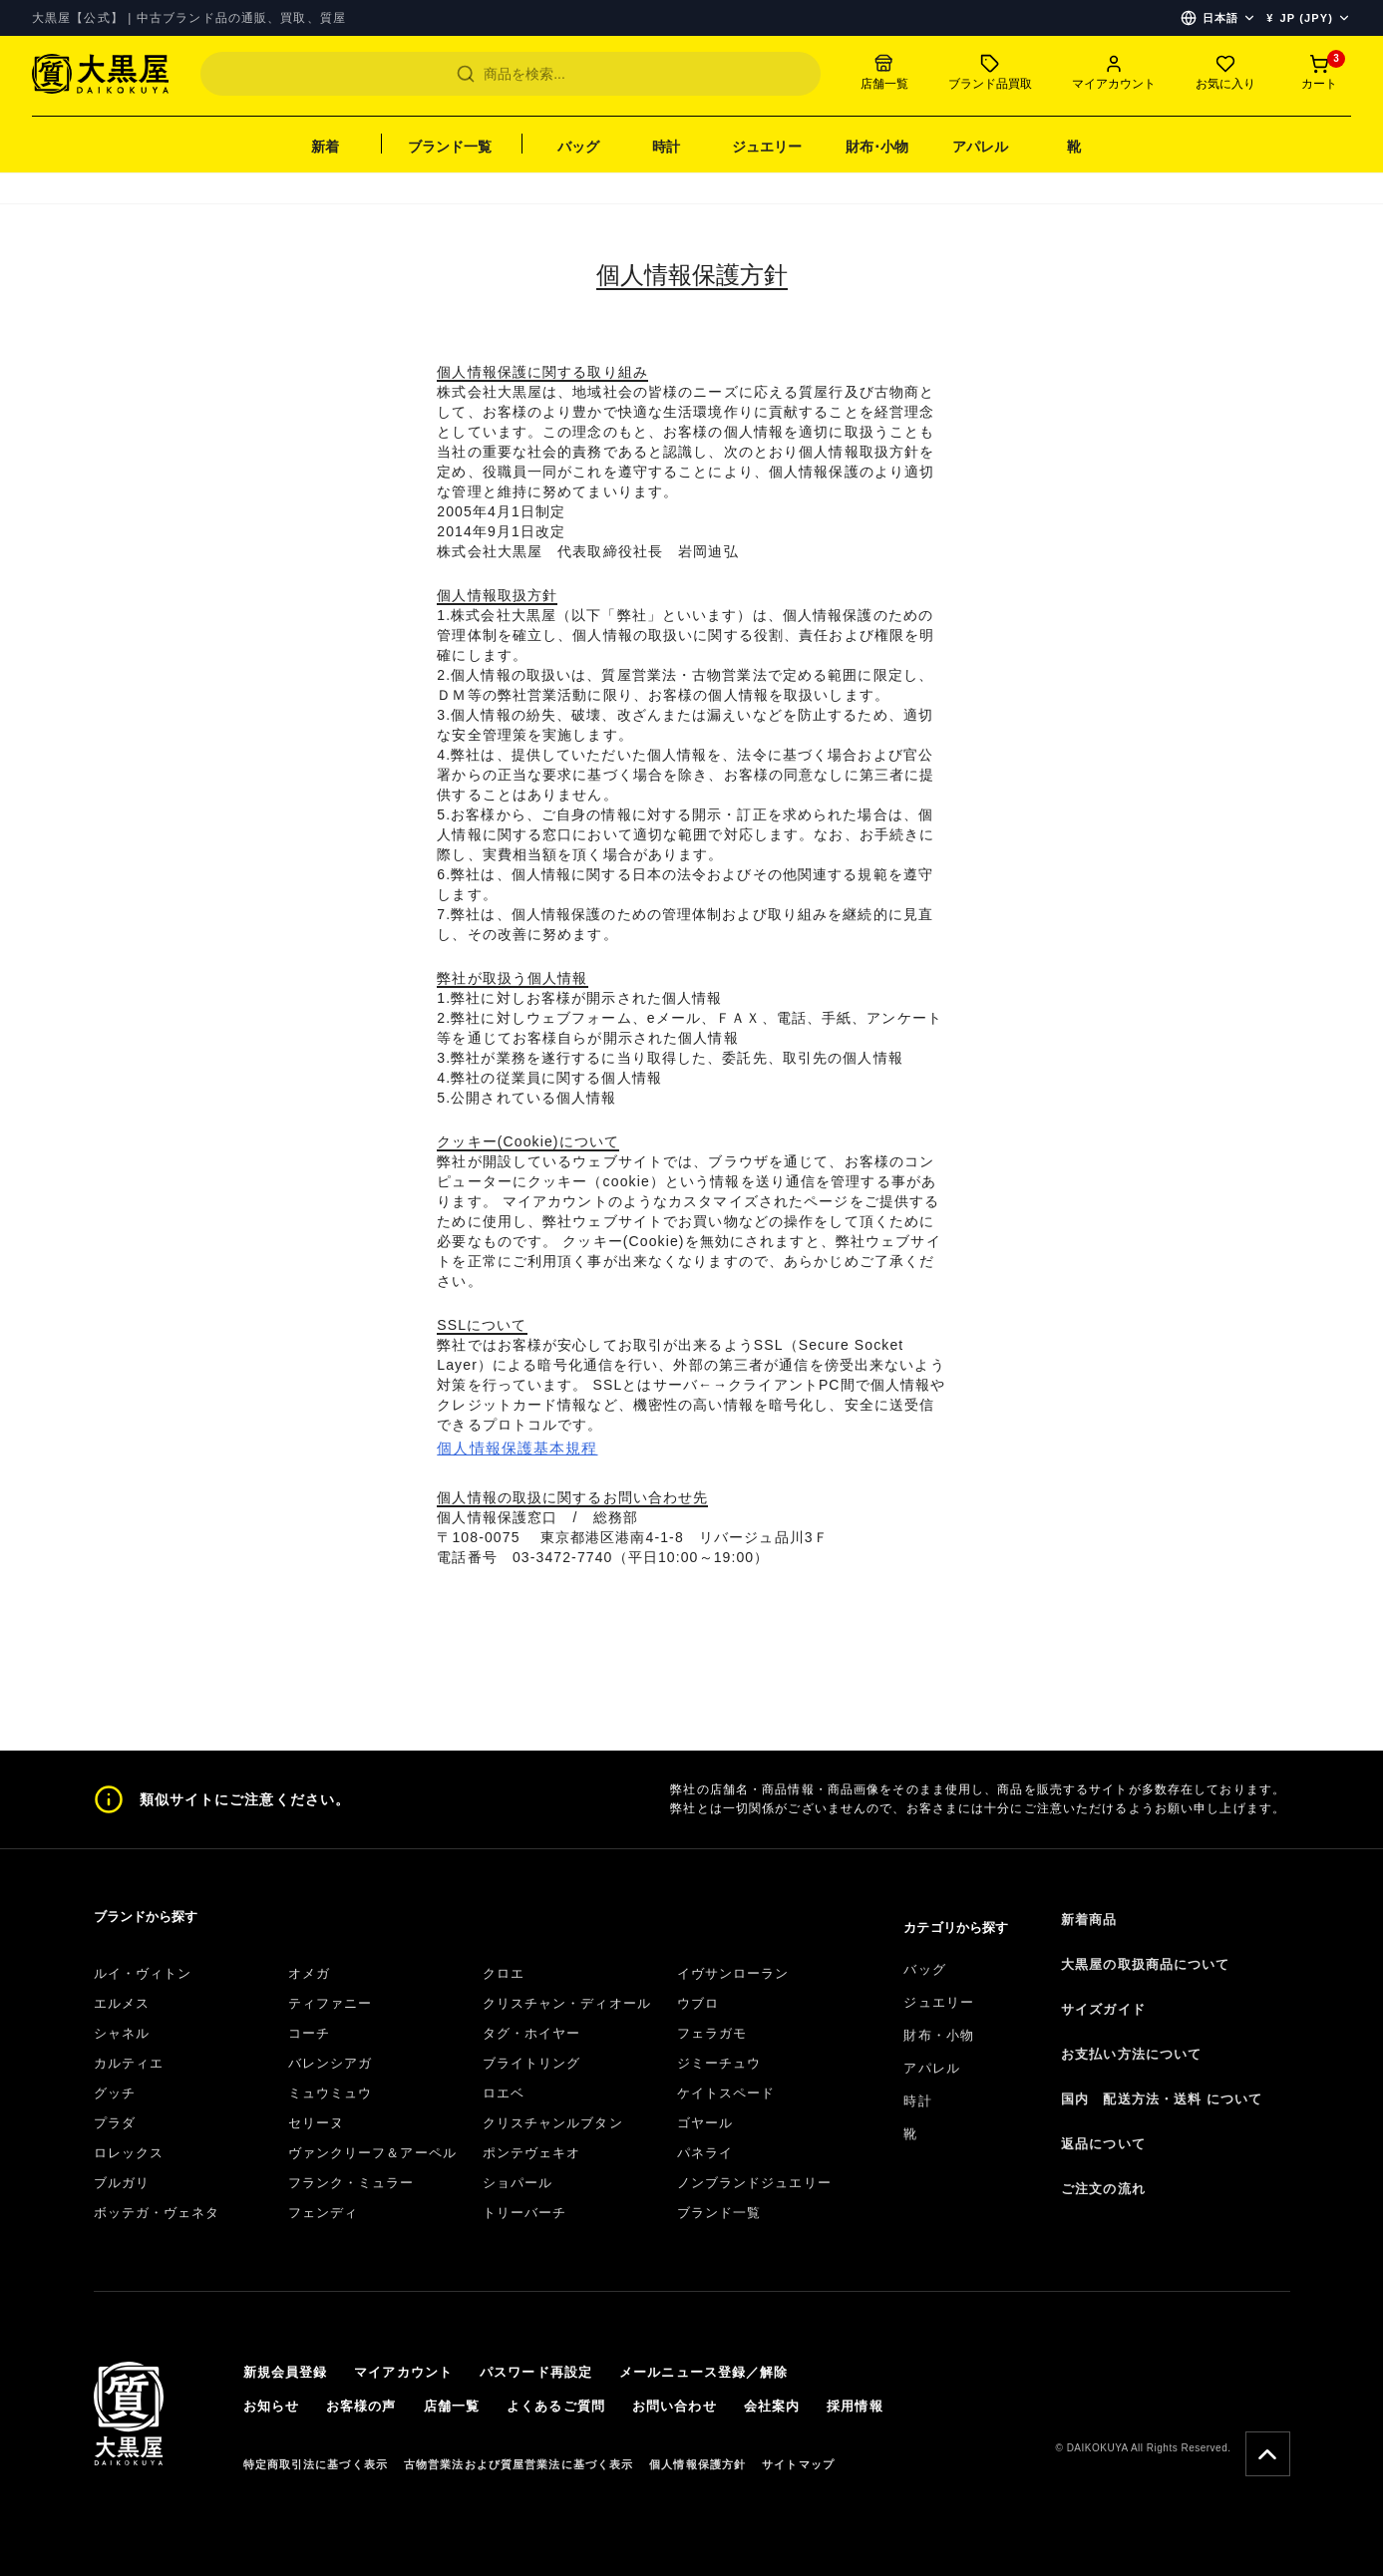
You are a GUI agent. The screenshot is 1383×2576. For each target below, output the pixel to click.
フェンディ (323, 2212)
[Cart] (1319, 74)
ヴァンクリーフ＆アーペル (372, 2152)
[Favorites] (1225, 74)
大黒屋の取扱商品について (1145, 1964)
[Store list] (884, 74)
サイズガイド (1103, 2009)
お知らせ (271, 2406)
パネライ (705, 2152)
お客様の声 (361, 2406)
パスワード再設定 (536, 2372)
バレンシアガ (330, 2063)
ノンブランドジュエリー (754, 2182)
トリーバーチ (525, 2212)
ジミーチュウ (719, 2063)
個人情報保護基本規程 (517, 1448)
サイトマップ (798, 2464)
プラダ (115, 2122)
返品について (1103, 2143)
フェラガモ (712, 2033)
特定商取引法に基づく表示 (315, 2464)
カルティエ (129, 2063)
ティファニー (330, 2003)
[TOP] (100, 84)
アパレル (980, 147)
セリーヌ (316, 2122)
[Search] (510, 74)
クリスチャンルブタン (553, 2122)
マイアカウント (403, 2372)
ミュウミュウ (330, 2093)
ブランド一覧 (450, 147)
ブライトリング (532, 2063)
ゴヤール (705, 2122)
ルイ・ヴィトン (143, 1973)
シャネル (122, 2033)
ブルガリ (122, 2182)
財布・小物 (938, 2035)
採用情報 (854, 2406)
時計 (666, 147)
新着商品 (1089, 1919)
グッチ (115, 2093)
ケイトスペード (726, 2093)
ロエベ (503, 2093)
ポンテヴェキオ (532, 2152)
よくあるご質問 (556, 2406)
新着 (325, 147)
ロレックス (129, 2152)
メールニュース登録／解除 (703, 2372)
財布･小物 (877, 147)
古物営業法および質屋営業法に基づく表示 (518, 2464)
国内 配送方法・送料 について (1161, 2099)
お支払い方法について (1131, 2054)
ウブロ (698, 2003)
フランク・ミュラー (351, 2182)
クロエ (503, 1973)
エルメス (122, 2003)
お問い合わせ (674, 2406)
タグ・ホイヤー (532, 2033)
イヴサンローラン (733, 1973)
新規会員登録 (285, 2372)
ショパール (518, 2182)
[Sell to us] (990, 74)
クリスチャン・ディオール (567, 2003)
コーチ (309, 2033)
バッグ (578, 147)
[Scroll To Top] (1267, 2453)
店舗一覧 (452, 2406)
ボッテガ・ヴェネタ (157, 2212)
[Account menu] (1114, 74)
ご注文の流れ (1103, 2188)
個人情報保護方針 (697, 2464)
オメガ (309, 1973)
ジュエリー (767, 147)
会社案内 (772, 2406)
